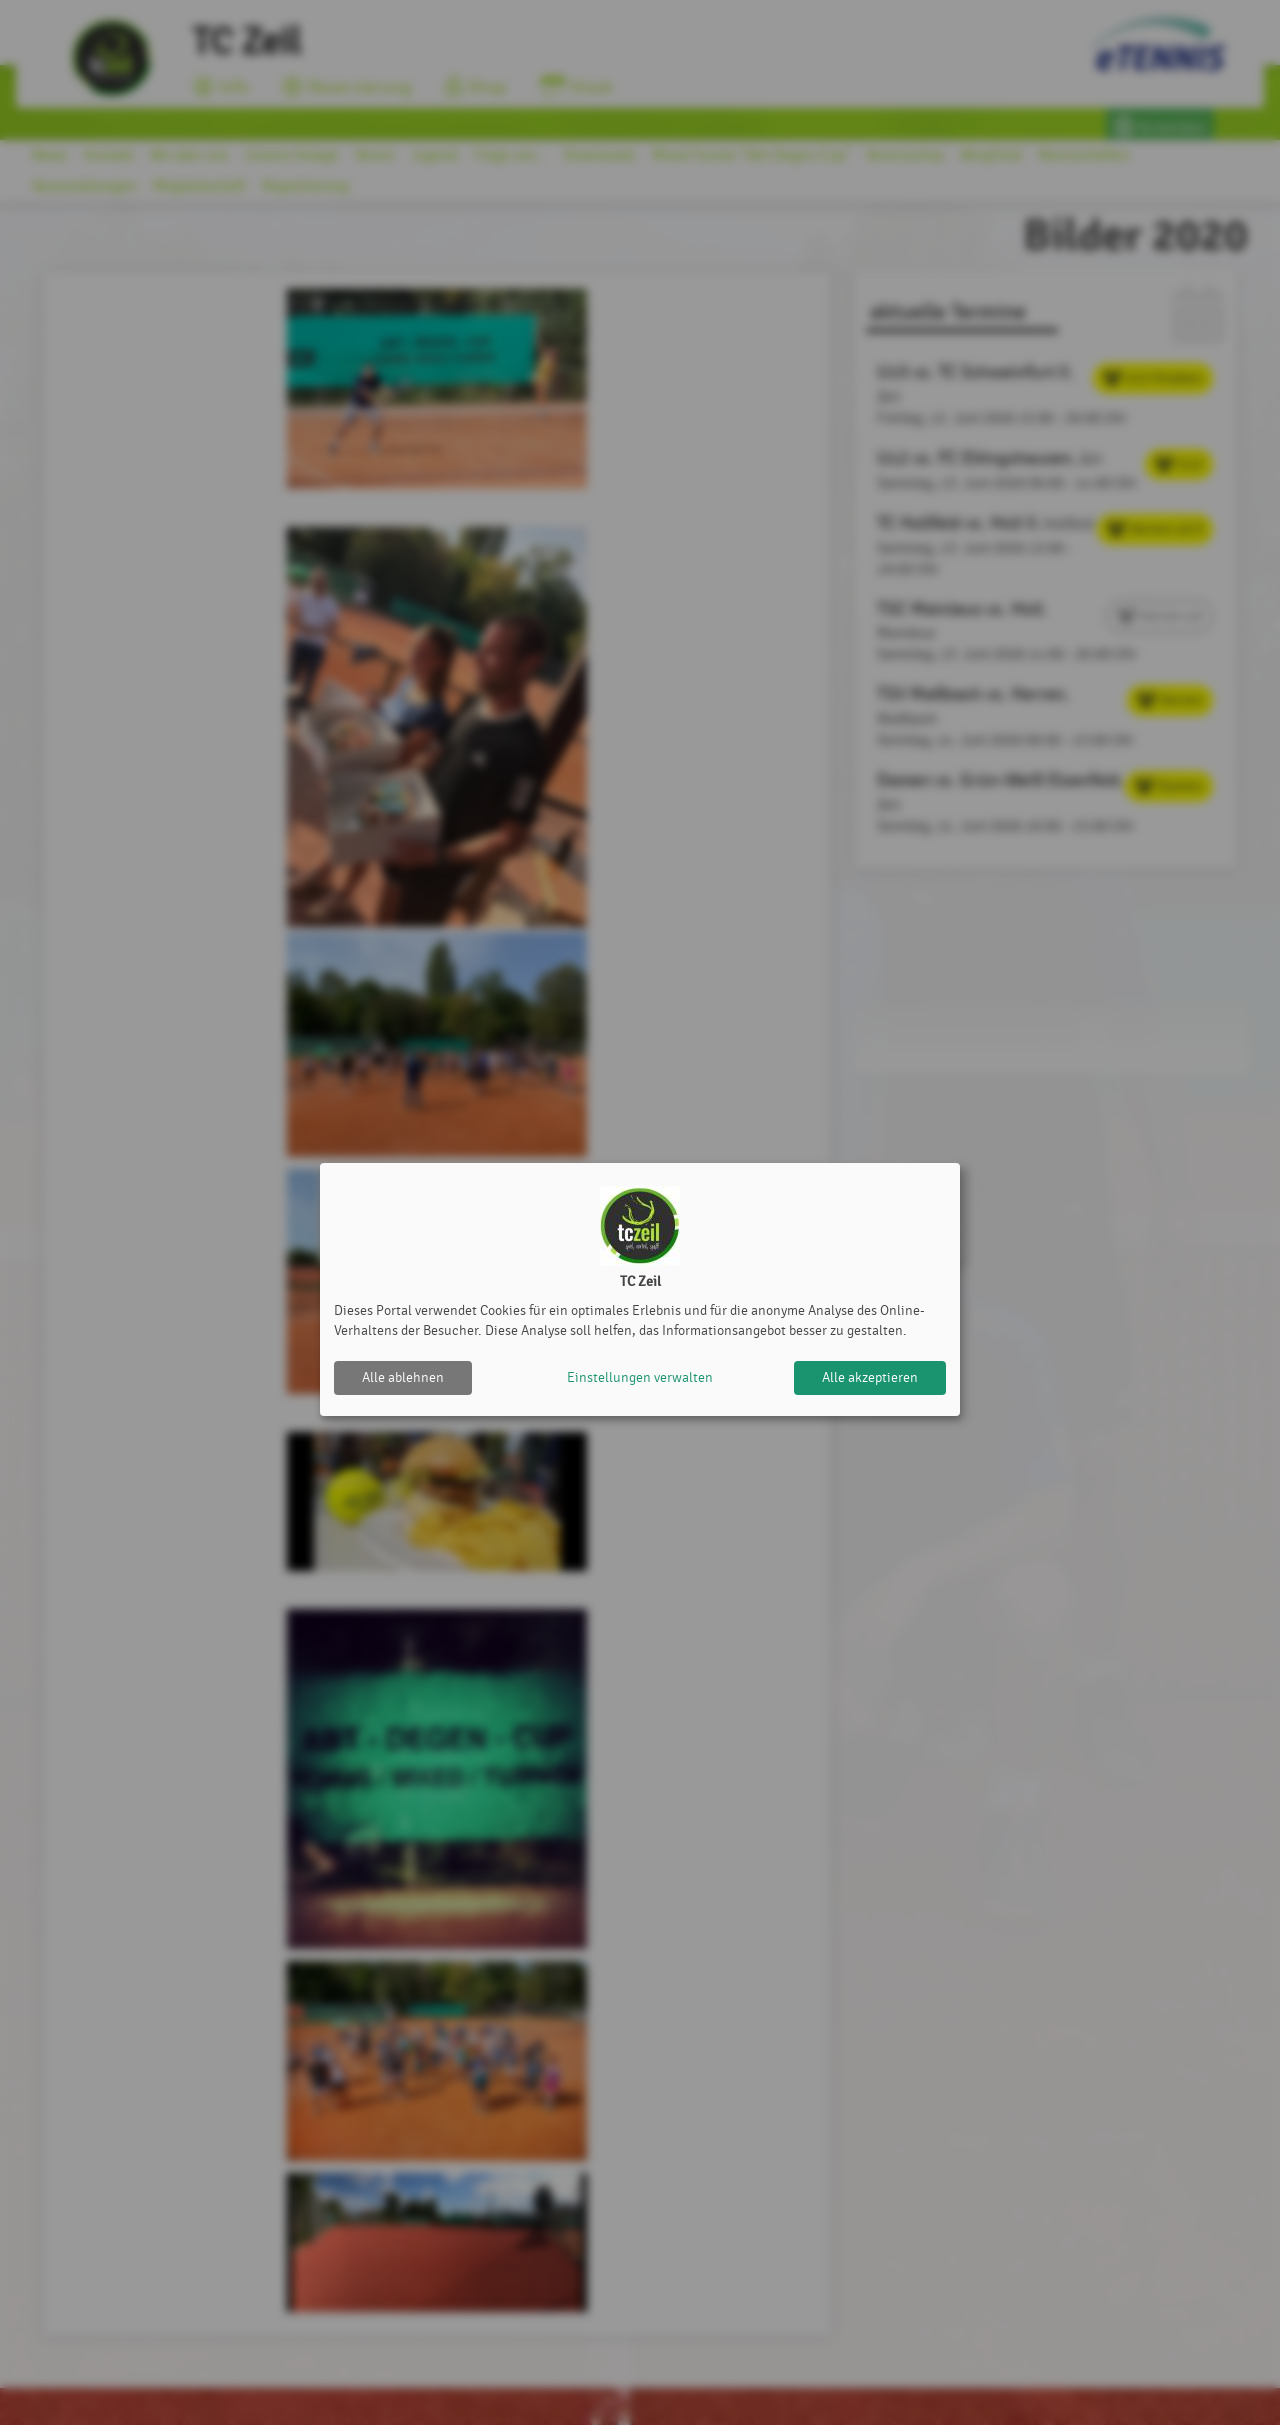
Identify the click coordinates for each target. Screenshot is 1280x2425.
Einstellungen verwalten (640, 1377)
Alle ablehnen (403, 1377)
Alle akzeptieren (870, 1377)
